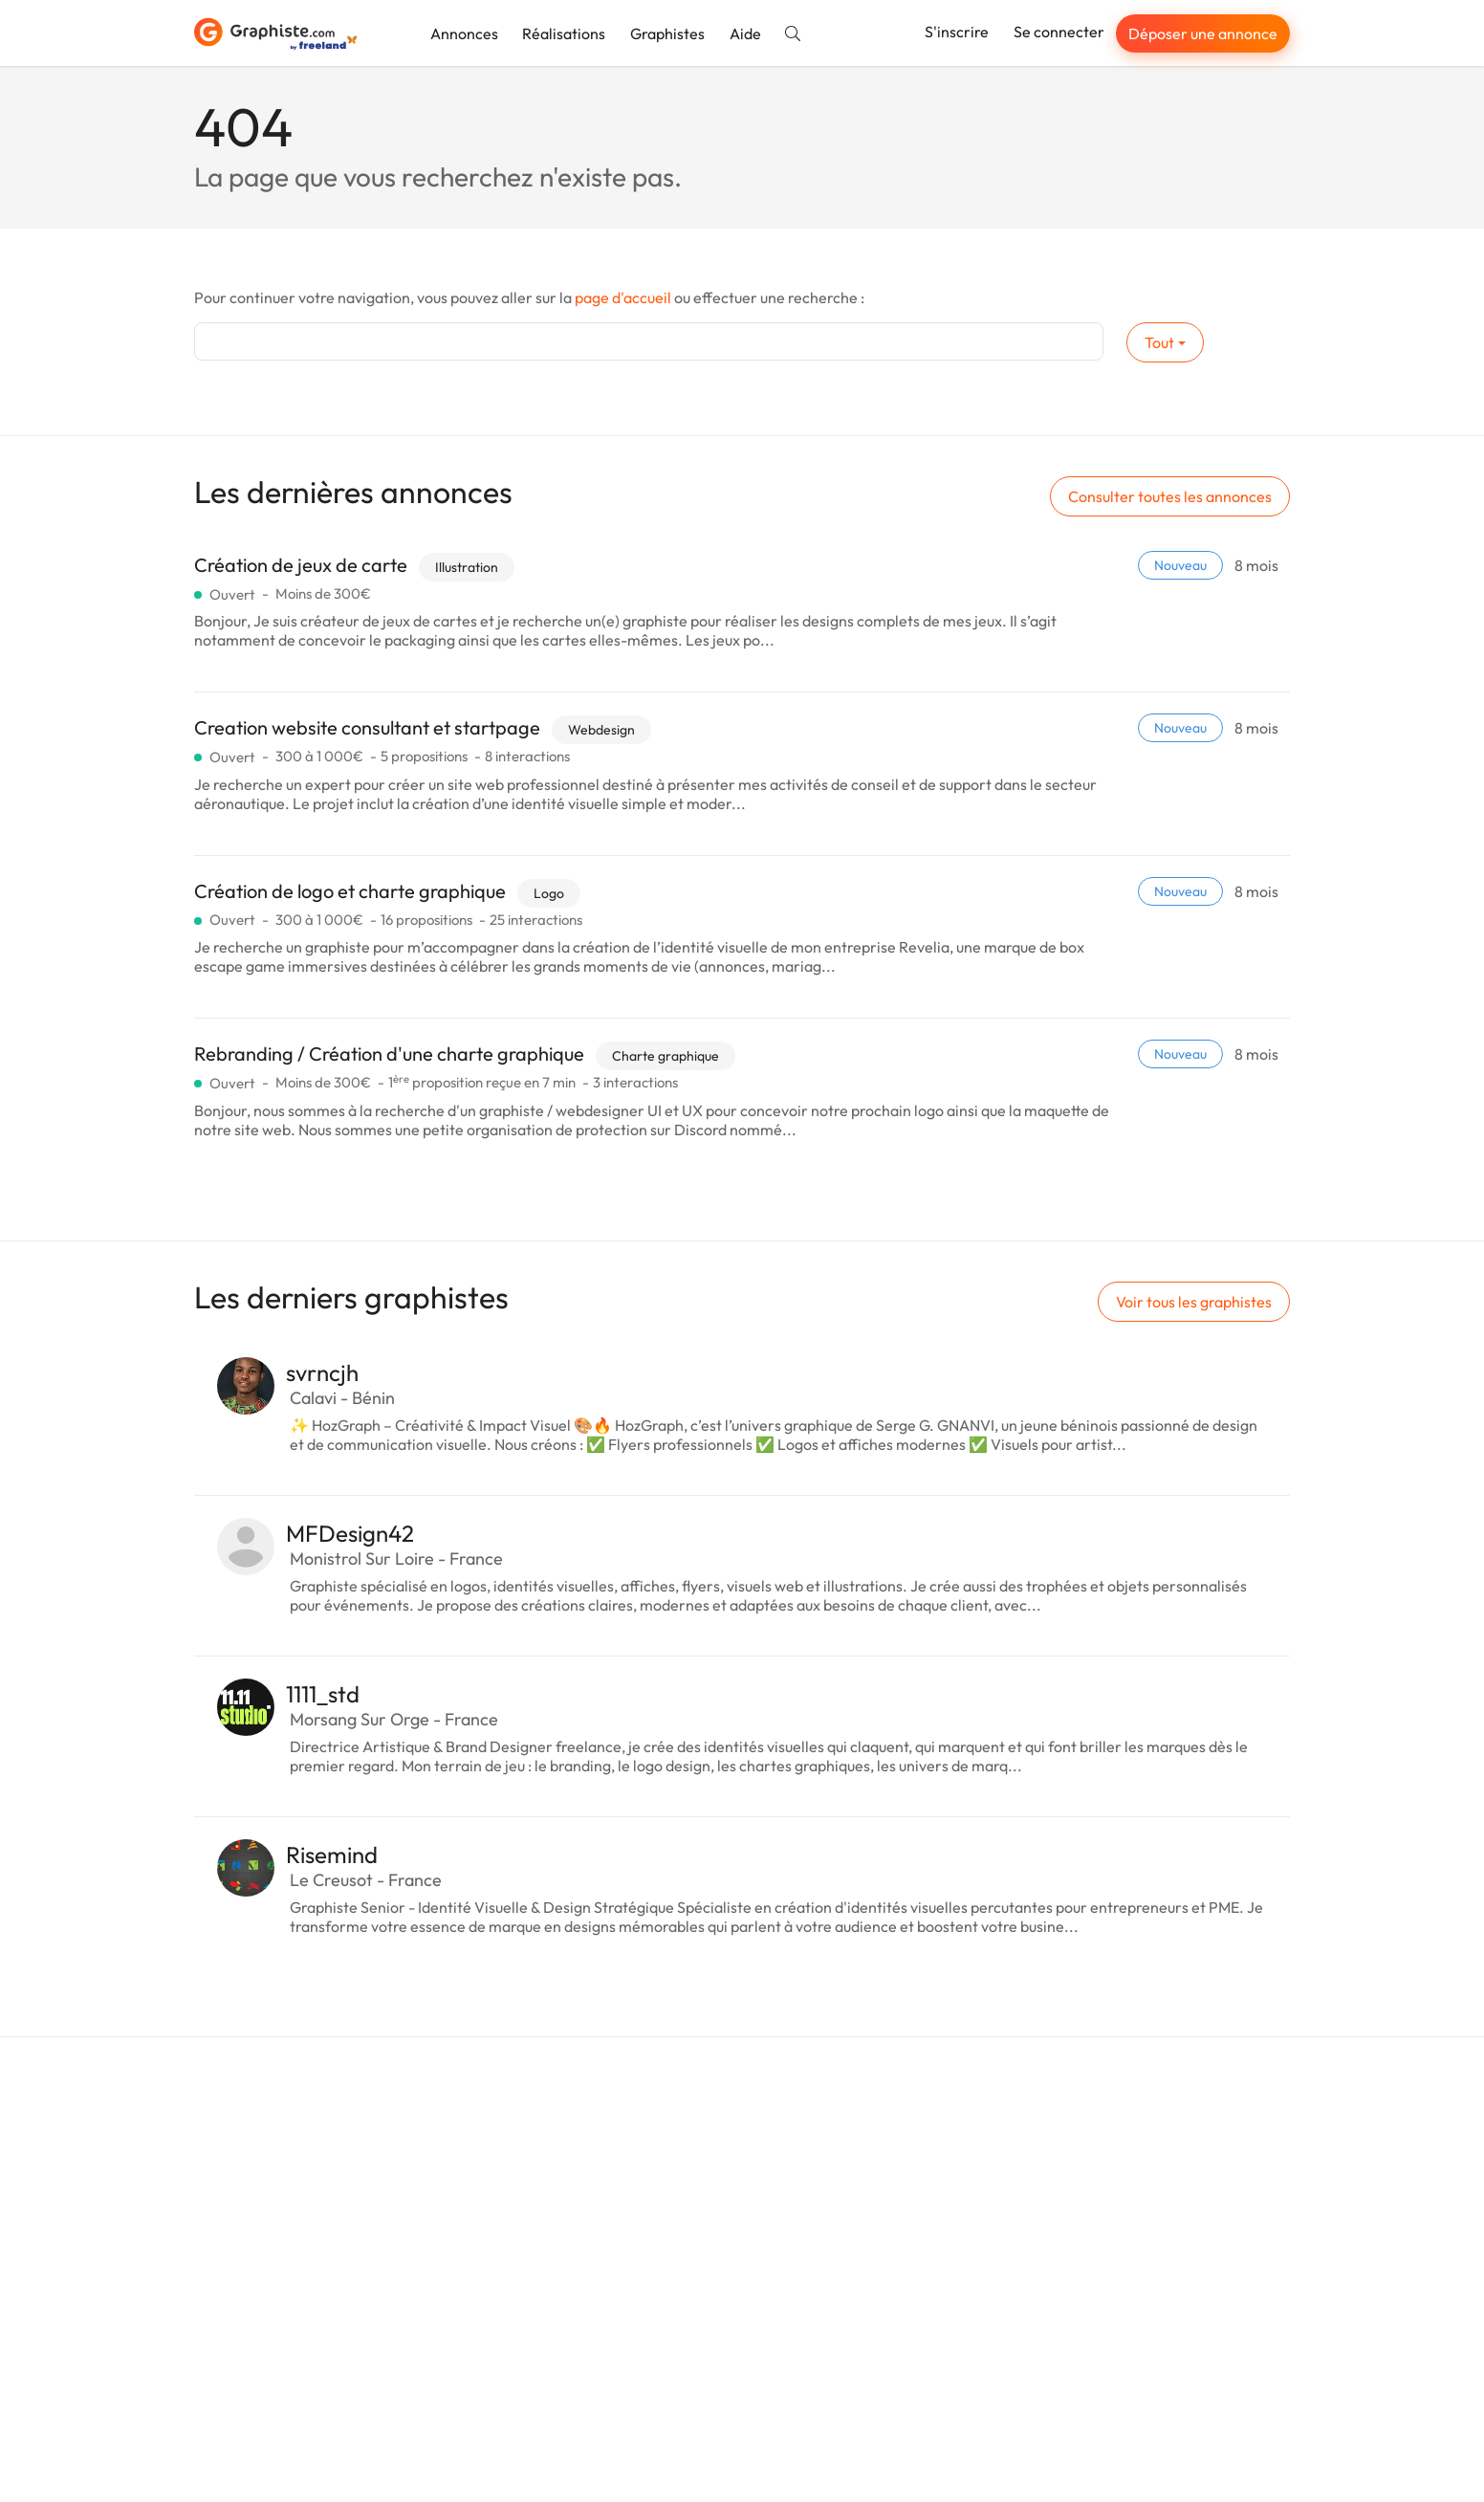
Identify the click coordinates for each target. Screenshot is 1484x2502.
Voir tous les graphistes (1194, 1301)
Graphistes (667, 33)
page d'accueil (623, 297)
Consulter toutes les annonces (1170, 496)
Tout (1159, 342)
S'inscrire (957, 31)
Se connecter (1059, 31)
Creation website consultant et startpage (367, 727)
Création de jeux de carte (300, 565)
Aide (745, 33)
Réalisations (563, 33)
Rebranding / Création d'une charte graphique (389, 1053)
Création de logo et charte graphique (350, 891)
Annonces (464, 33)
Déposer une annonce (1202, 33)
